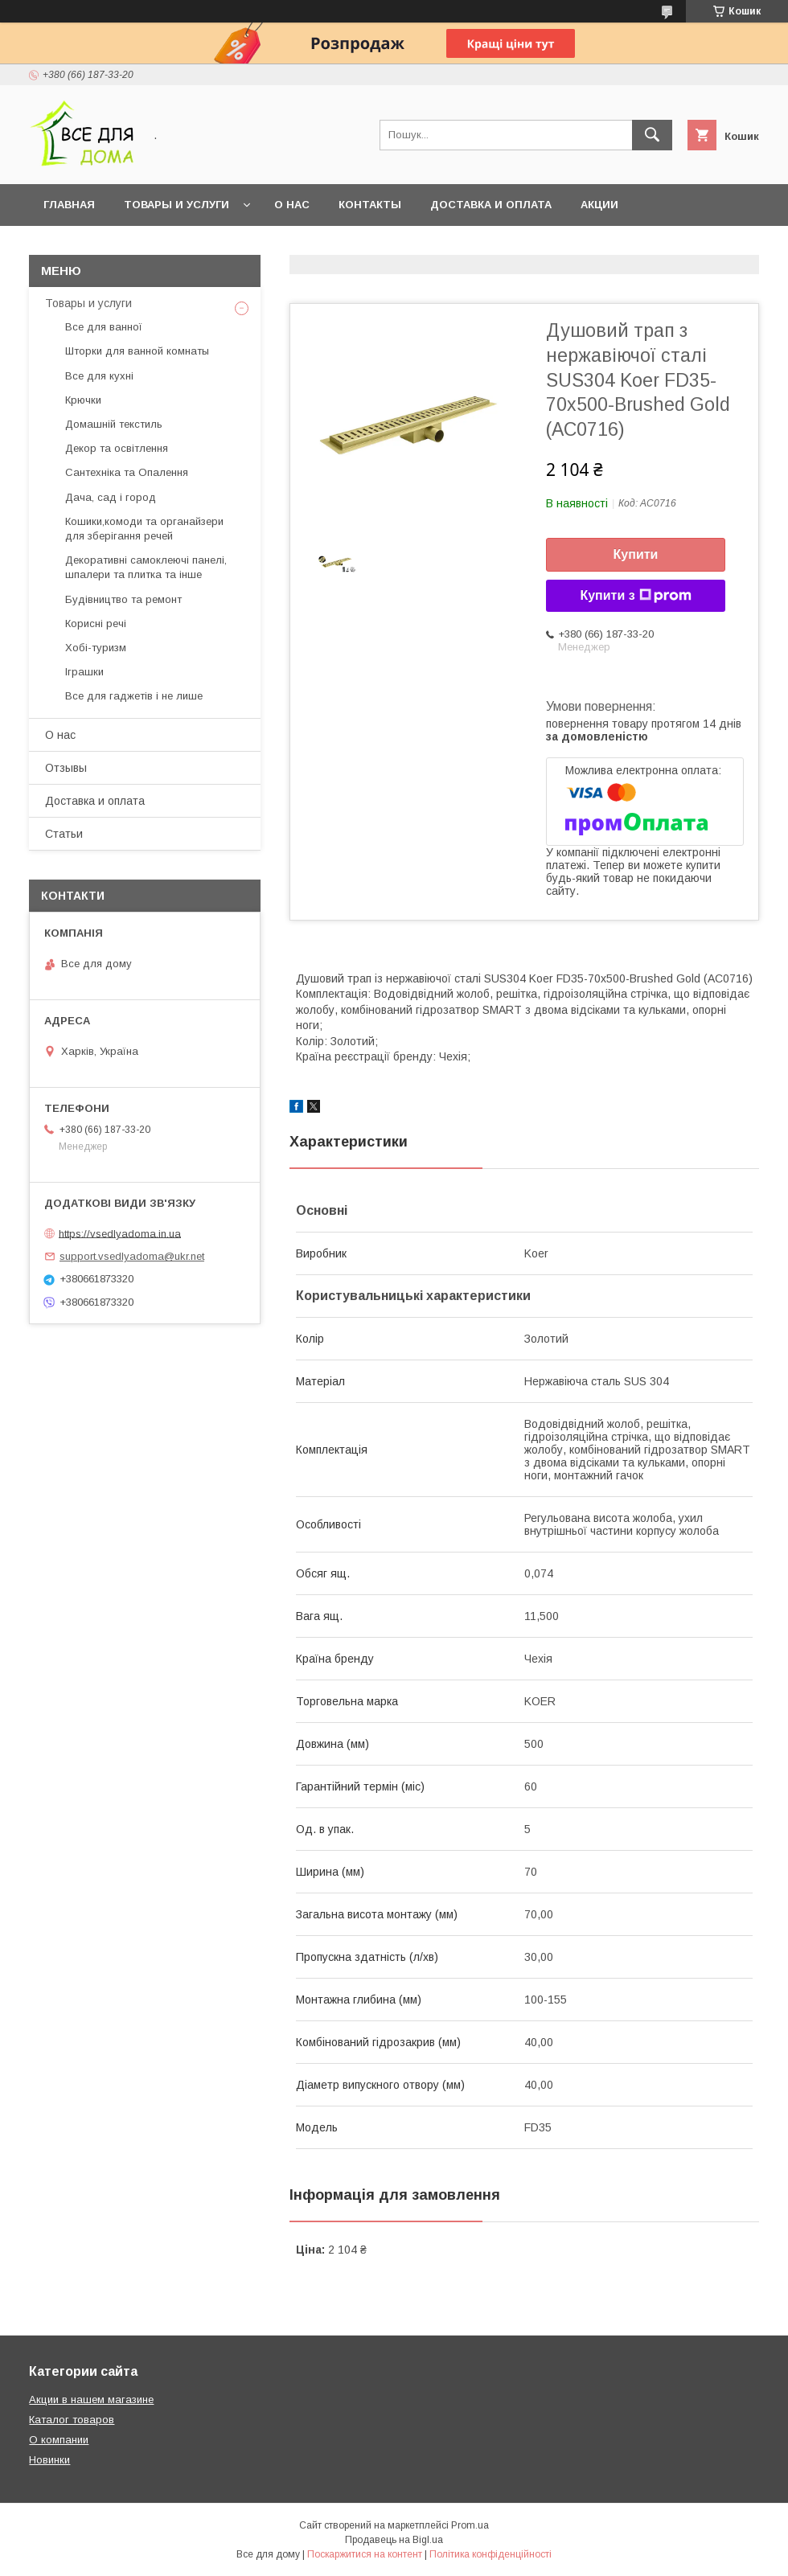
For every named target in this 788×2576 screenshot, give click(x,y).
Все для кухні (99, 376)
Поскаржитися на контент (364, 2554)
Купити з (635, 596)
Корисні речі (95, 623)
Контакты (370, 205)
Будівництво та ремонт (123, 599)
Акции (599, 205)
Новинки (49, 2460)
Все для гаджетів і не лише (134, 696)
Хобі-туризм (95, 648)
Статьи (64, 833)
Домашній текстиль (113, 424)
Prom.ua (470, 2525)
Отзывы (66, 767)
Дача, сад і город (110, 497)
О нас (292, 205)
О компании (58, 2440)
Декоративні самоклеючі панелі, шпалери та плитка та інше (146, 567)
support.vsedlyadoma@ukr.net (132, 1256)
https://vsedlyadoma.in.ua (120, 1233)
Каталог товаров (71, 2420)
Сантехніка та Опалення (126, 472)
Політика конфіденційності (490, 2554)
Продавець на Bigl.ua (394, 2539)
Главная (69, 205)
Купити (636, 554)
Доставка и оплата (491, 205)
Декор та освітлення (116, 448)
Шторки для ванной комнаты (137, 351)
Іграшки (84, 672)
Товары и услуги (176, 205)
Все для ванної (103, 327)
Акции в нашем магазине (91, 2399)
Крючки (83, 400)
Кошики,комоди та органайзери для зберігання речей (144, 528)
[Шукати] (652, 135)
